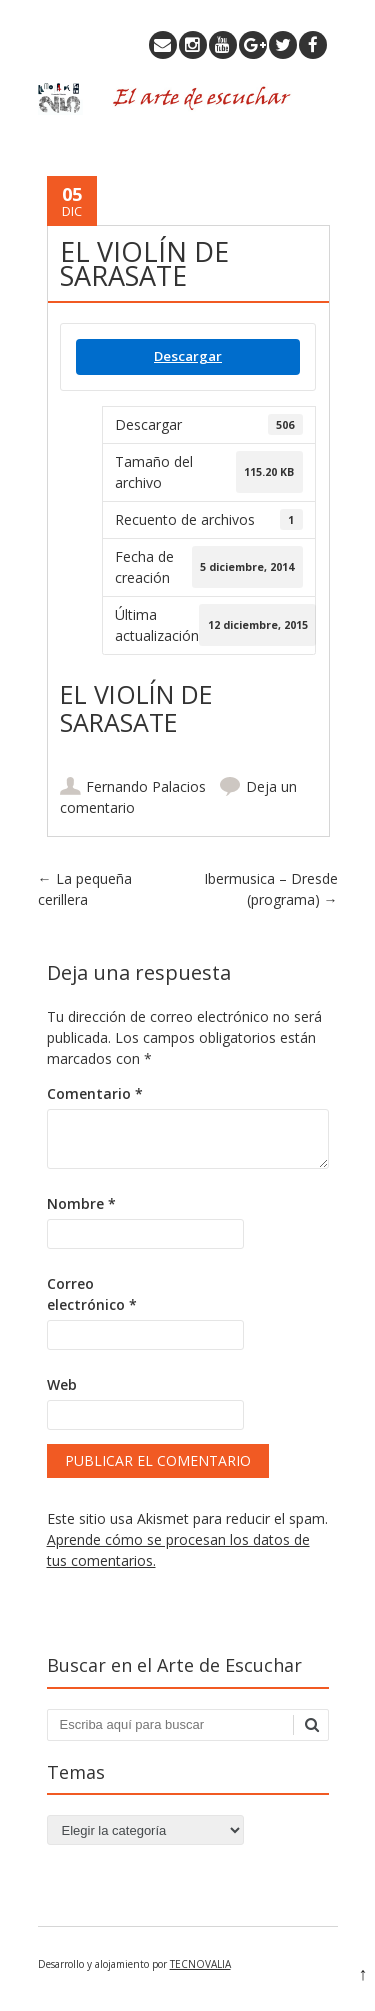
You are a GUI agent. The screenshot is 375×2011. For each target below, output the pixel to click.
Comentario (95, 1093)
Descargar (188, 356)
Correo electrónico (92, 1294)
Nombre (81, 1203)
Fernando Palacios (146, 786)
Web (62, 1384)
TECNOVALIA (200, 1964)
